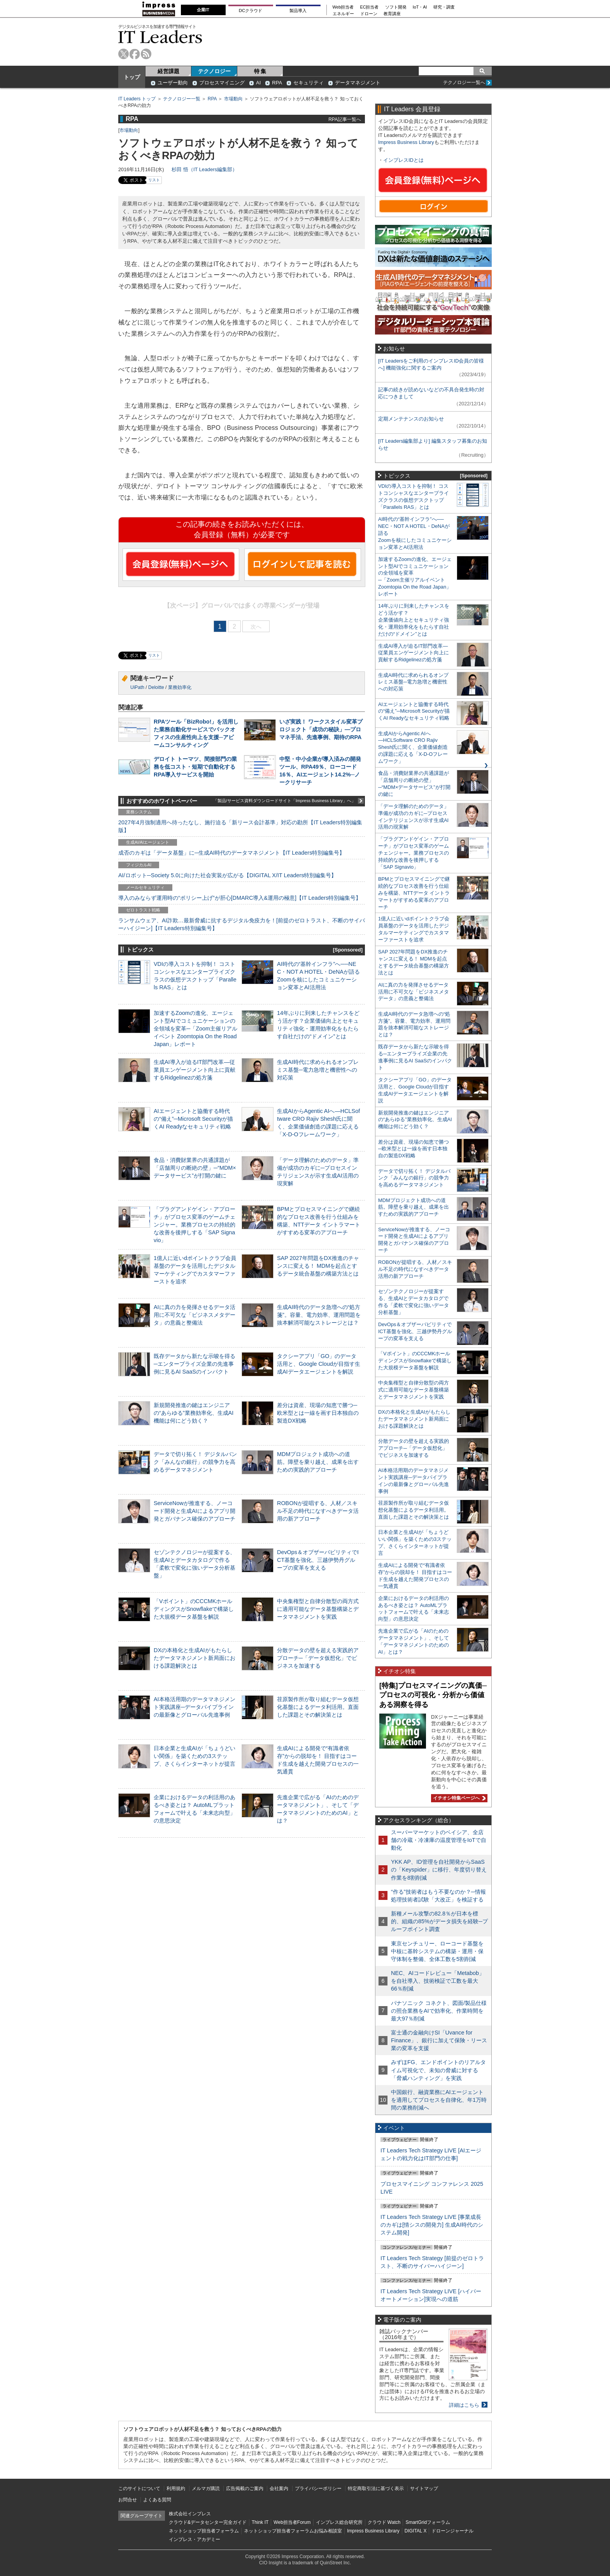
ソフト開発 (396, 7)
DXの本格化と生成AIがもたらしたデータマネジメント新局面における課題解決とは (194, 1658)
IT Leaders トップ (137, 99)
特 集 (260, 71)
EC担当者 (369, 7)
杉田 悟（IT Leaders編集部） (204, 169)
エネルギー (343, 14)
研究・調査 (444, 7)
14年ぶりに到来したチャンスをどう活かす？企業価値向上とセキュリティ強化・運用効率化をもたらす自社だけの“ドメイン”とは (413, 620)
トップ (132, 77)
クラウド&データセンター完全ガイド (208, 2522)
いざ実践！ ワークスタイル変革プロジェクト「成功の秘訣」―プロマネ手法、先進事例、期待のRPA (321, 729)
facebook (135, 54)
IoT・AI (420, 7)
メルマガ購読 (206, 2488)
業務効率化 (179, 687)
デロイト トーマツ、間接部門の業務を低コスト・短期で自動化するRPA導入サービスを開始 (195, 767)
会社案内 (279, 2488)
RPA (277, 83)
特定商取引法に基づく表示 (376, 2488)
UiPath (137, 687)
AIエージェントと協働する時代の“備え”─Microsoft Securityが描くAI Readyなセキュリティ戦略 (193, 1119)
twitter (123, 54)
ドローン (368, 14)
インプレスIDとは (403, 160)
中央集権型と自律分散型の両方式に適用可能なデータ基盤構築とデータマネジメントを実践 (318, 1609)
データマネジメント (357, 83)
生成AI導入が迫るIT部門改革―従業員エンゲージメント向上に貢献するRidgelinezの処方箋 (194, 1070)
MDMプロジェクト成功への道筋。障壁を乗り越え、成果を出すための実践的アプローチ (318, 1462)
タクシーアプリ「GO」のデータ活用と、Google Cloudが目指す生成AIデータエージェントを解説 (318, 1364)
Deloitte (156, 687)
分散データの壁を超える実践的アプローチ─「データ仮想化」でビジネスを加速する (318, 1658)
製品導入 (298, 10)
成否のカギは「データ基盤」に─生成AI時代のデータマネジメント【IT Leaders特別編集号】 (231, 853)
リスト (154, 180)
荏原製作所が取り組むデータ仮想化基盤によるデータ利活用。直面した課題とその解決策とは (318, 1707)
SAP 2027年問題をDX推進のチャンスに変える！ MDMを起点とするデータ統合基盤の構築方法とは (318, 1266)
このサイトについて (139, 2488)
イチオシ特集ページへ (458, 1798)
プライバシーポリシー (318, 2488)
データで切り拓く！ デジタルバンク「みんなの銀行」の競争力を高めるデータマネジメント (195, 1462)
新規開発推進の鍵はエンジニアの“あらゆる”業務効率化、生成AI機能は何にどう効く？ (193, 1413)
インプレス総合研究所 (339, 2522)
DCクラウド (250, 10)
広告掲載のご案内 (244, 2488)
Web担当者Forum (291, 2522)
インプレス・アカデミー (194, 2539)
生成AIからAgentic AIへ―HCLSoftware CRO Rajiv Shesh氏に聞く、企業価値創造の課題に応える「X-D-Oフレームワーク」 (413, 747)
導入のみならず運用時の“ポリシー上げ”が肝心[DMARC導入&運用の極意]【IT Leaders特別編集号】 (239, 898)
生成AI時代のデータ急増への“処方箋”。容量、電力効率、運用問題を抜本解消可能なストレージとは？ (319, 1315)
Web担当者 (343, 7)
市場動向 (233, 99)
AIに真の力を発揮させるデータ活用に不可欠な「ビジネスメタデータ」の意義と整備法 (194, 1315)
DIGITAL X (416, 2531)
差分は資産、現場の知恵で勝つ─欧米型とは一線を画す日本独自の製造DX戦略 (318, 1413)
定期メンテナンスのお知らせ (411, 419)
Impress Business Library (406, 142)
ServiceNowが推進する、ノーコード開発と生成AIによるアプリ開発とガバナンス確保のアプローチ (194, 1511)
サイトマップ (424, 2488)
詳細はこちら (464, 2405)
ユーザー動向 (173, 83)
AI (258, 83)
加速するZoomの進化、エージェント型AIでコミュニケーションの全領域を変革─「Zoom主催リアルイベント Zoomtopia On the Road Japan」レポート (195, 1029)
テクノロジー (214, 71)
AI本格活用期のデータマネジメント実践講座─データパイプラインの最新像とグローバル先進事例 (194, 1707)
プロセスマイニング (222, 83)
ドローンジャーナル (452, 2531)
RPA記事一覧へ (344, 119)
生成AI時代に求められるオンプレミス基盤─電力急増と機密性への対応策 (318, 1070)
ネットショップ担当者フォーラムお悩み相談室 (293, 2531)
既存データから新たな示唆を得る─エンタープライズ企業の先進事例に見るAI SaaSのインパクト (194, 1364)
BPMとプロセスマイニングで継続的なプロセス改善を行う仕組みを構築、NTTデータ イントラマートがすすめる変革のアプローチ (414, 893)
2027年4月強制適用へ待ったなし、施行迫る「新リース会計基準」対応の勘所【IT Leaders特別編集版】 (240, 826)
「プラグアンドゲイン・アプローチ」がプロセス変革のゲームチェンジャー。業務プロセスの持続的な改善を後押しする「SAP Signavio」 (194, 1225)
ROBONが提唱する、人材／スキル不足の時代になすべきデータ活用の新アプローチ (318, 1511)
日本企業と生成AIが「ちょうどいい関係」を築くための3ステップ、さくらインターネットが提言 (194, 1756)
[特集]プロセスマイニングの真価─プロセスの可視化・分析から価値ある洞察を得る (433, 1695)
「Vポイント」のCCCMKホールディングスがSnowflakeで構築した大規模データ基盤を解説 (194, 1609)
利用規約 (176, 2488)
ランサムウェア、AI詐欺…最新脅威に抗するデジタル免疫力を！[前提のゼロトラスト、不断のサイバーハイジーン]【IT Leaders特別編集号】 (241, 924)
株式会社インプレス (190, 2513)
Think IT (260, 2522)
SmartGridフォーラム (427, 2522)
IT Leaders (160, 37)
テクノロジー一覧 (181, 99)
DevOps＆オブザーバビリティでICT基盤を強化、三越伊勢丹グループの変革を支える (318, 1560)
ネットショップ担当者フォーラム (204, 2531)
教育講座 (392, 14)
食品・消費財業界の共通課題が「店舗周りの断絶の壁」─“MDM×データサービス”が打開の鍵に (195, 1168)
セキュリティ (308, 83)
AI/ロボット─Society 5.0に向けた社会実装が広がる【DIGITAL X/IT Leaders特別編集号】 (227, 875)
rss (146, 54)
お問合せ (127, 2499)
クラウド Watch (384, 2522)
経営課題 (168, 71)
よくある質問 (157, 2499)
